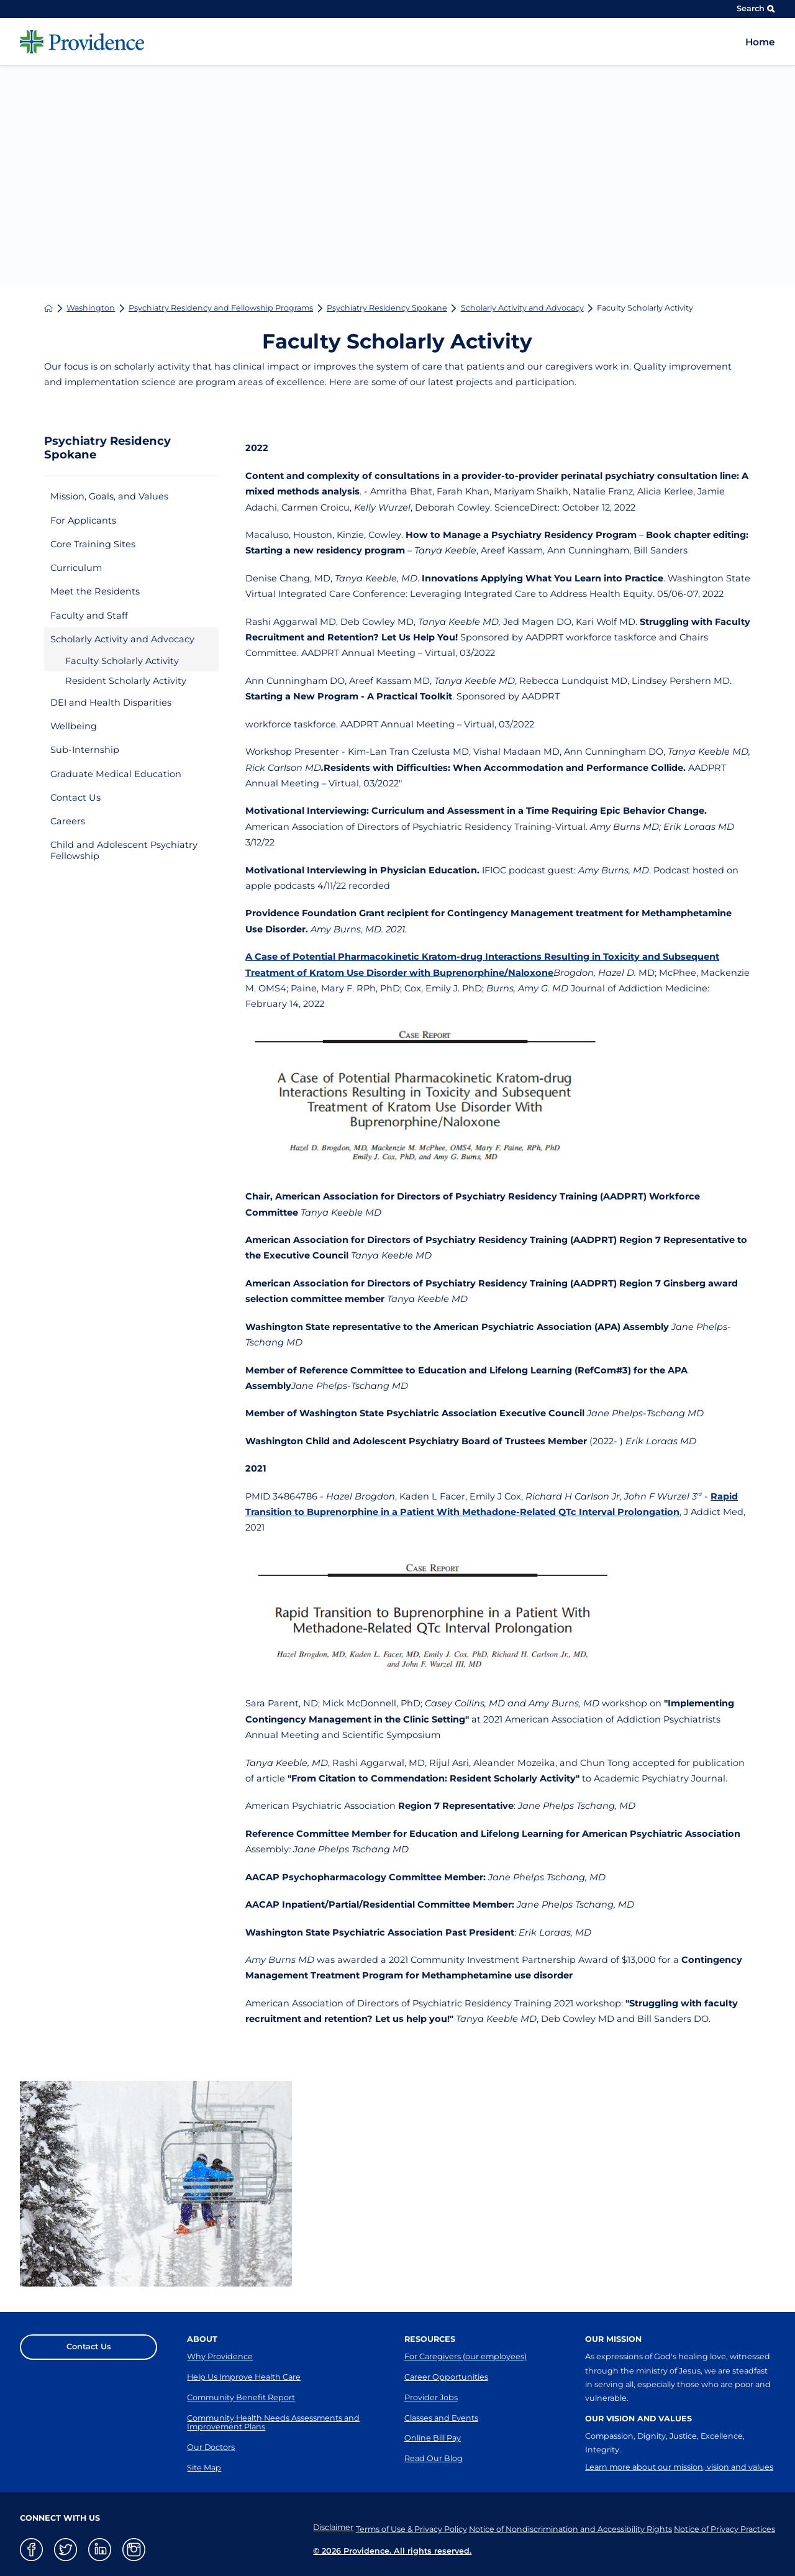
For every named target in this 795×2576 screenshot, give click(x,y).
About (202, 2339)
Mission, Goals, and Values (109, 496)
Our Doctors (211, 2447)
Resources (429, 2339)
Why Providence (220, 2356)
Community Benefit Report (241, 2397)
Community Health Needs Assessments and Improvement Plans (273, 2422)
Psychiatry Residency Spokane (387, 308)
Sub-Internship (84, 749)
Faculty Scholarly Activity (122, 661)
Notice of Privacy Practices (724, 2527)
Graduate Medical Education (115, 774)
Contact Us (75, 797)
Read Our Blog (433, 2458)
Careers (67, 821)
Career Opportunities (446, 2377)
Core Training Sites (92, 544)
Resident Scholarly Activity (125, 680)
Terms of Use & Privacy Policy (397, 2527)
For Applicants (83, 520)
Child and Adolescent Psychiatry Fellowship (124, 850)
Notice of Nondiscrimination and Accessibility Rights (563, 2527)
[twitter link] (65, 2549)
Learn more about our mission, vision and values (679, 2467)
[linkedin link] (99, 2549)
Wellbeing (73, 726)
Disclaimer (312, 2527)
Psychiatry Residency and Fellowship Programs (221, 308)
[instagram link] (133, 2549)
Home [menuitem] (760, 42)
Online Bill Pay (432, 2437)
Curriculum (76, 567)
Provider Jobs (431, 2397)
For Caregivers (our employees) (465, 2356)
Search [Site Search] (756, 8)
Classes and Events (441, 2418)
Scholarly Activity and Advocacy (522, 308)
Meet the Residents (95, 591)
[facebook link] (31, 2549)
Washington (90, 308)
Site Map (204, 2467)
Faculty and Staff (89, 615)
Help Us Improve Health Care (244, 2377)
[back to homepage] (48, 308)
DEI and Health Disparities (110, 702)
